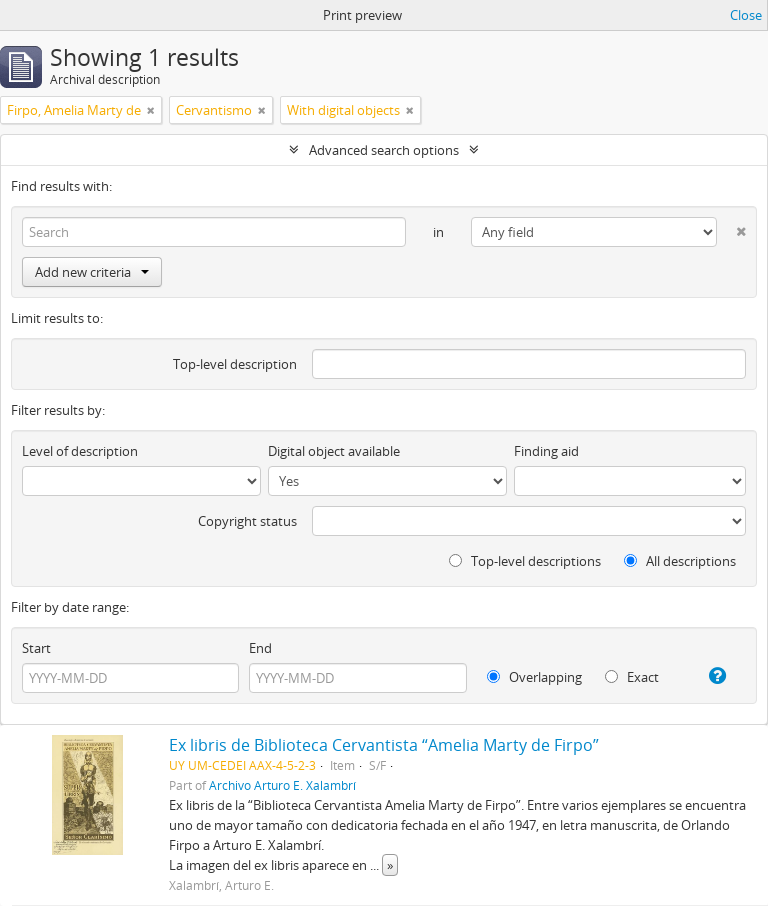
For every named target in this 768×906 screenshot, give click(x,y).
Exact (632, 677)
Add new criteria (92, 272)
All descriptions (680, 561)
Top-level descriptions (525, 561)
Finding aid (546, 451)
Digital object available (334, 451)
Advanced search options (384, 150)
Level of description (80, 451)
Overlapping (534, 677)
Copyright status (247, 521)
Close (746, 15)
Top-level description (235, 364)
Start (36, 648)
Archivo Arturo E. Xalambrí (282, 785)
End (260, 648)
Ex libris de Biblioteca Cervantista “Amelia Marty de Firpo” (384, 745)
